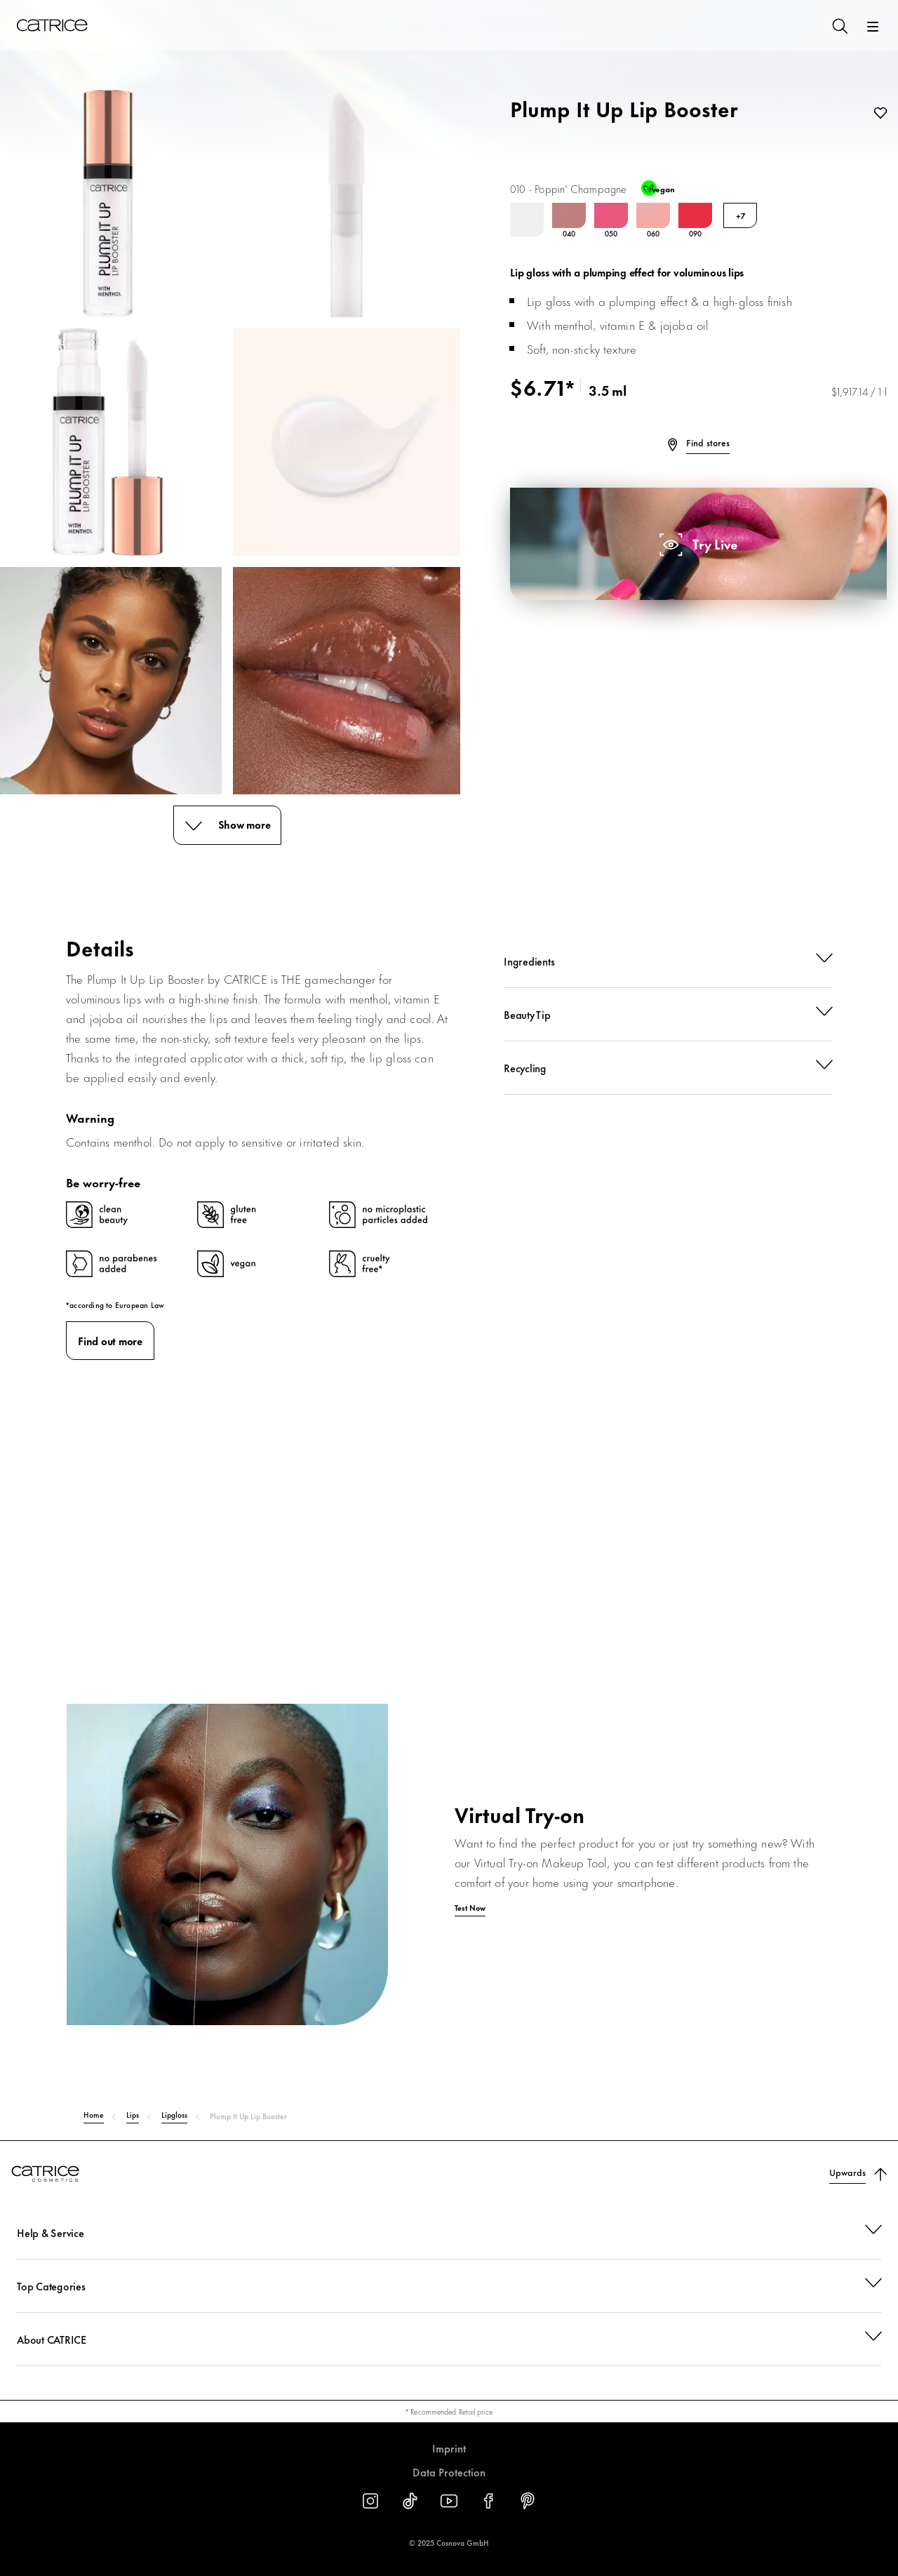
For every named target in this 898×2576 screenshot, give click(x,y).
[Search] (839, 25)
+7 (740, 215)
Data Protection (449, 2472)
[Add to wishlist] (878, 114)
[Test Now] (449, 1898)
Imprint (449, 2448)
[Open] (872, 26)
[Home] (52, 25)
